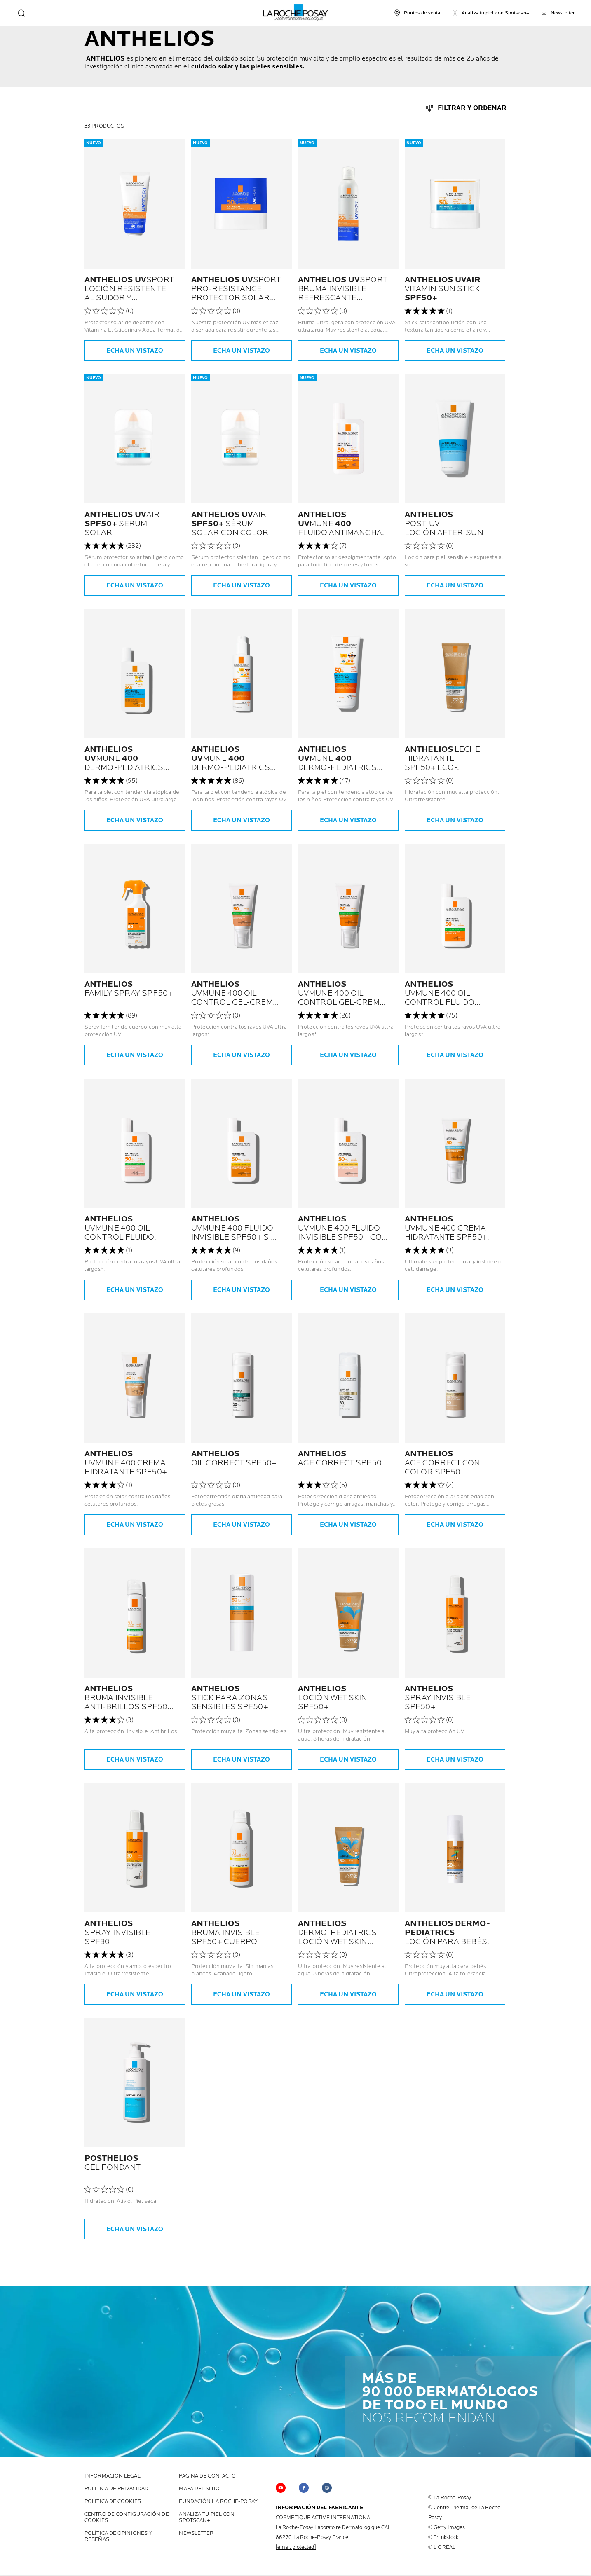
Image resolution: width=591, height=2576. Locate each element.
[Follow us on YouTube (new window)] (281, 2488)
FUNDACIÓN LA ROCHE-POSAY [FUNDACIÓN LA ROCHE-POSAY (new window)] (218, 2502)
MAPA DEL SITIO (199, 2489)
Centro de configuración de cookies (126, 2517)
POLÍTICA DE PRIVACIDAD (116, 2489)
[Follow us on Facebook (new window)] (304, 2488)
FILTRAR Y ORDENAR (472, 108)
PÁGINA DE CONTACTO (207, 2476)
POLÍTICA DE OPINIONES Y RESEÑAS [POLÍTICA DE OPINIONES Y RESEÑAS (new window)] (118, 2536)
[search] (21, 13)
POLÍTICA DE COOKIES (112, 2502)
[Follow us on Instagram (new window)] (327, 2488)
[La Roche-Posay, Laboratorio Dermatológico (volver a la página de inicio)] (295, 12)
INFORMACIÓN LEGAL (112, 2476)
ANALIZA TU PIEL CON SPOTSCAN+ (207, 2517)
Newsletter (196, 2533)
